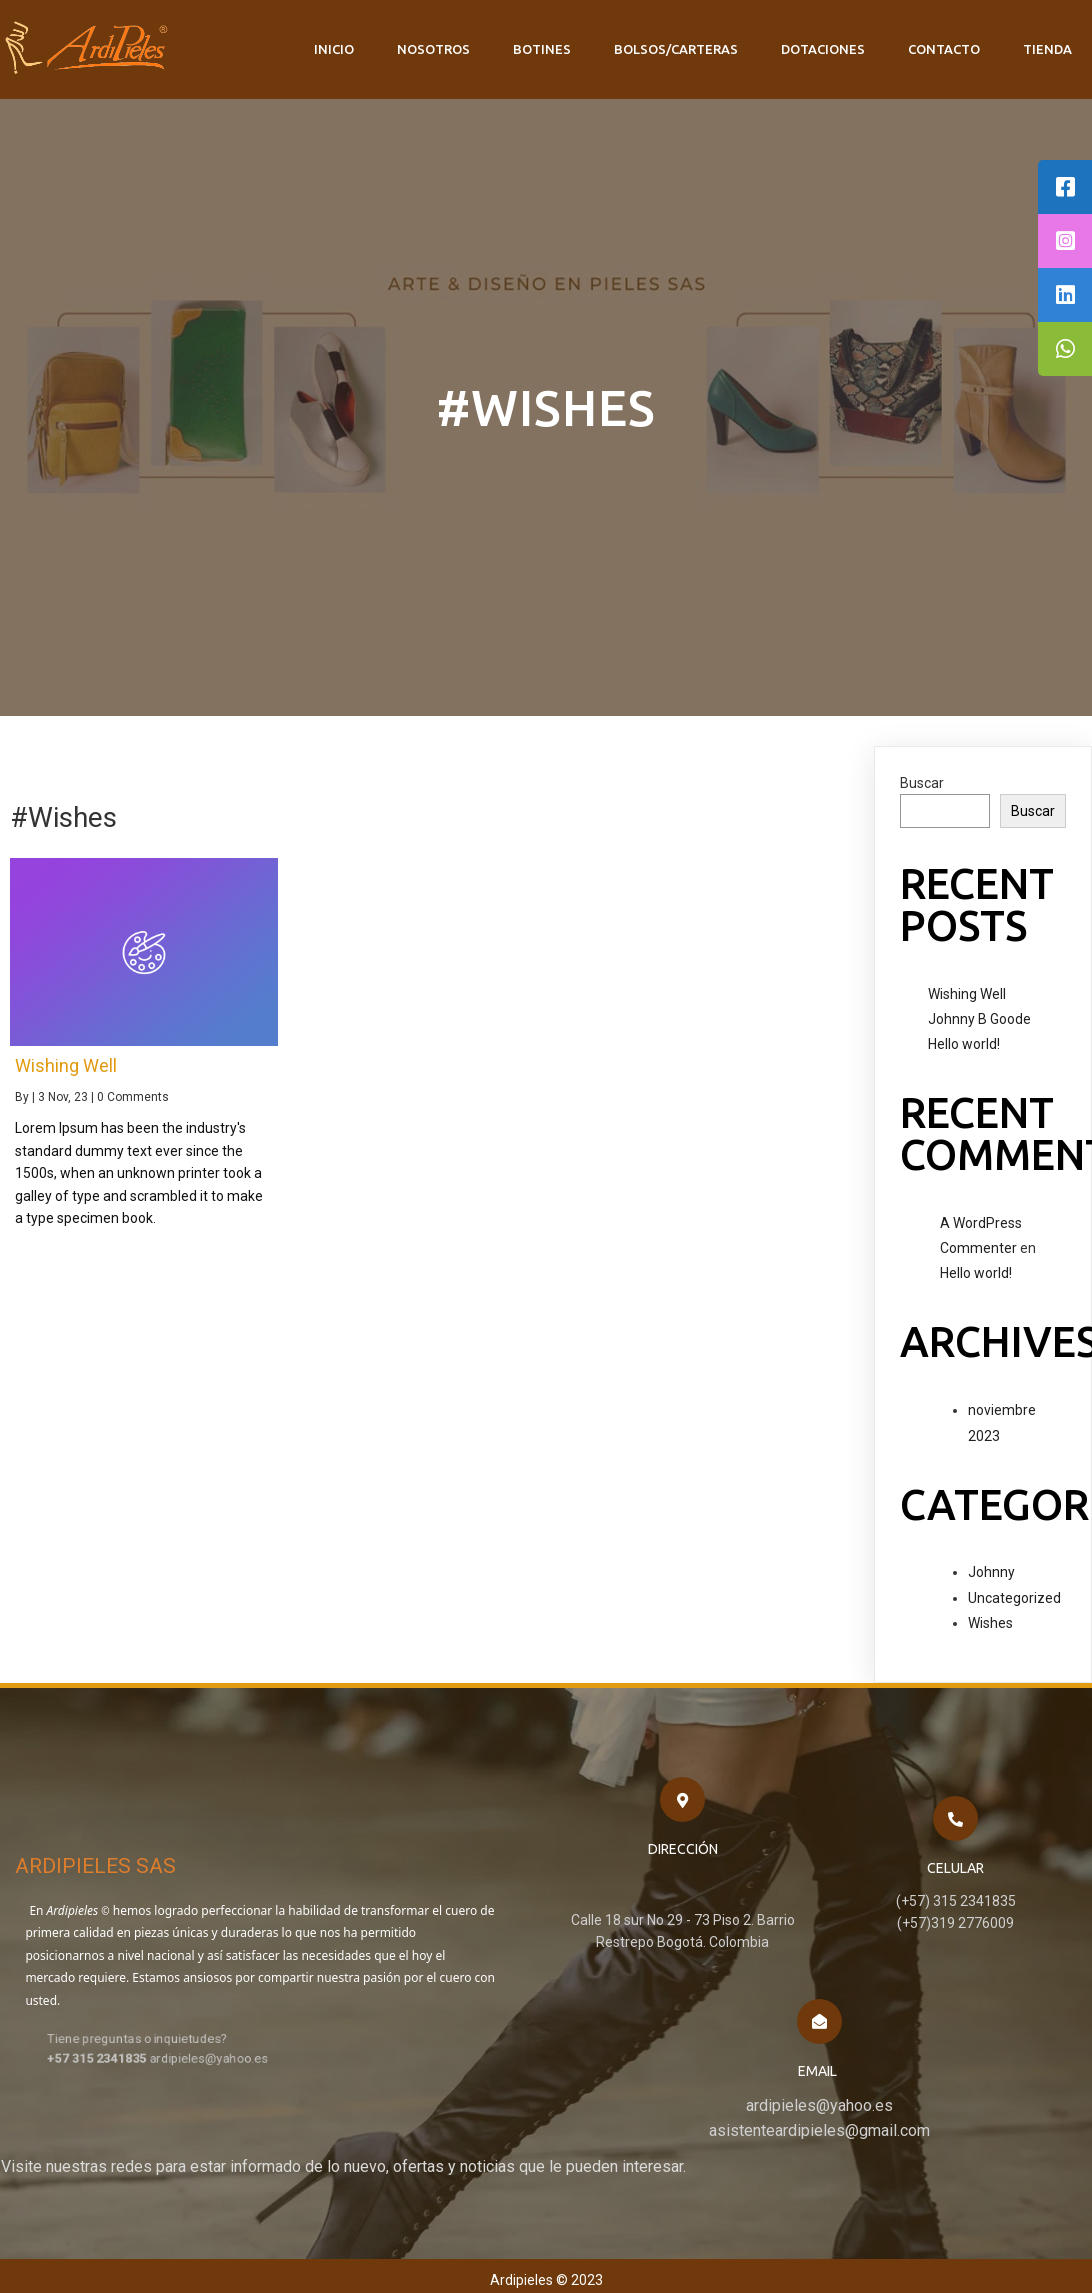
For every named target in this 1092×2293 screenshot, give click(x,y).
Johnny (991, 1570)
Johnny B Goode (979, 1017)
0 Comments (133, 1095)
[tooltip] (1065, 187)
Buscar (922, 781)
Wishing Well (967, 992)
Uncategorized (1014, 1596)
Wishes (990, 1621)
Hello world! (964, 1042)
